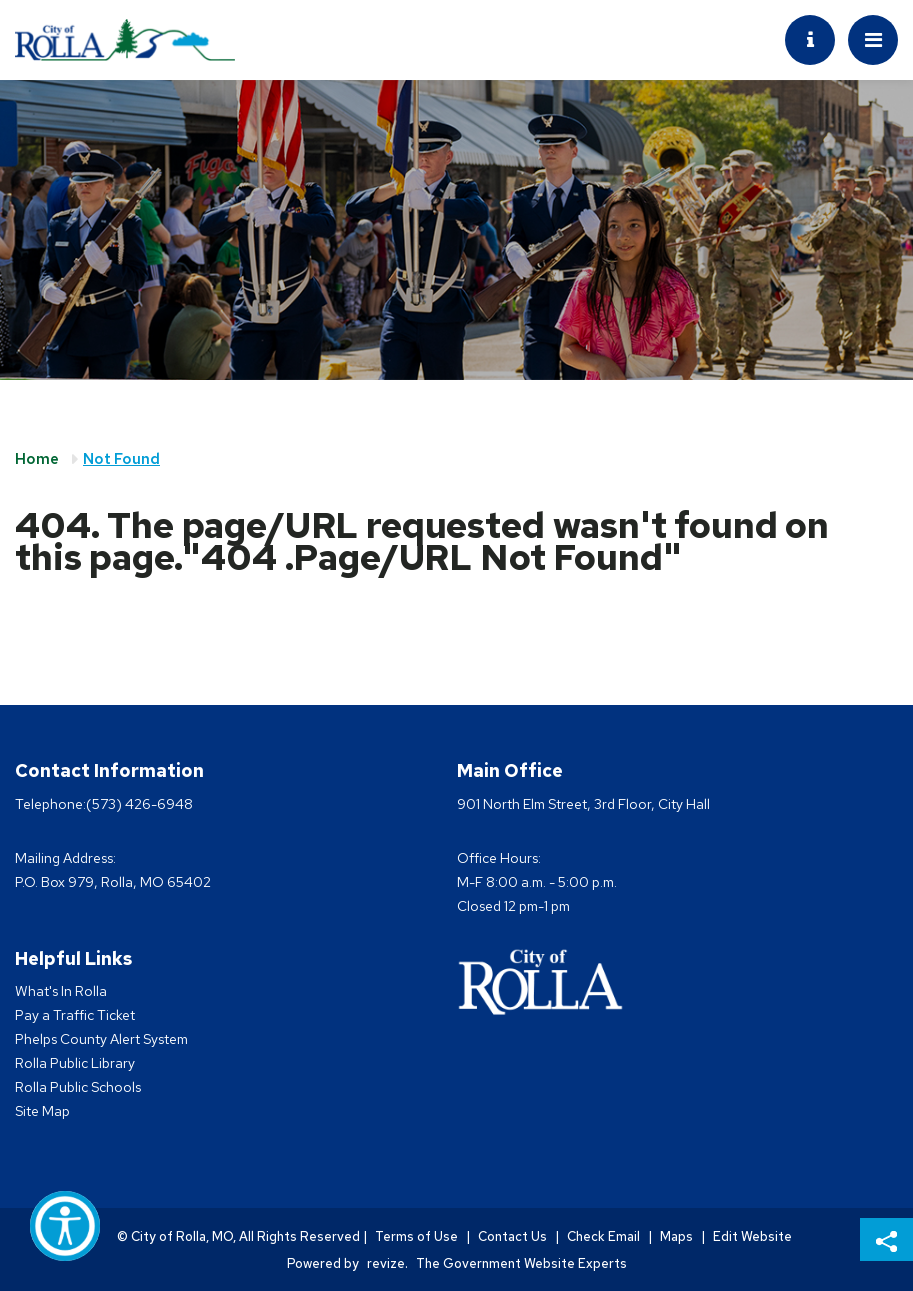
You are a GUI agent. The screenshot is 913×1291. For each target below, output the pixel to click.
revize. (387, 1263)
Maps (676, 1236)
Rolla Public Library (75, 1063)
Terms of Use (416, 1236)
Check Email (603, 1236)
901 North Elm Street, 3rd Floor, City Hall (583, 804)
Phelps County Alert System (101, 1039)
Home (37, 459)
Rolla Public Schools (78, 1087)
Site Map (42, 1111)
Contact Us (512, 1236)
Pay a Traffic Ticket (75, 1015)
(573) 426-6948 (139, 804)
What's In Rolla (61, 991)
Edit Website (752, 1236)
